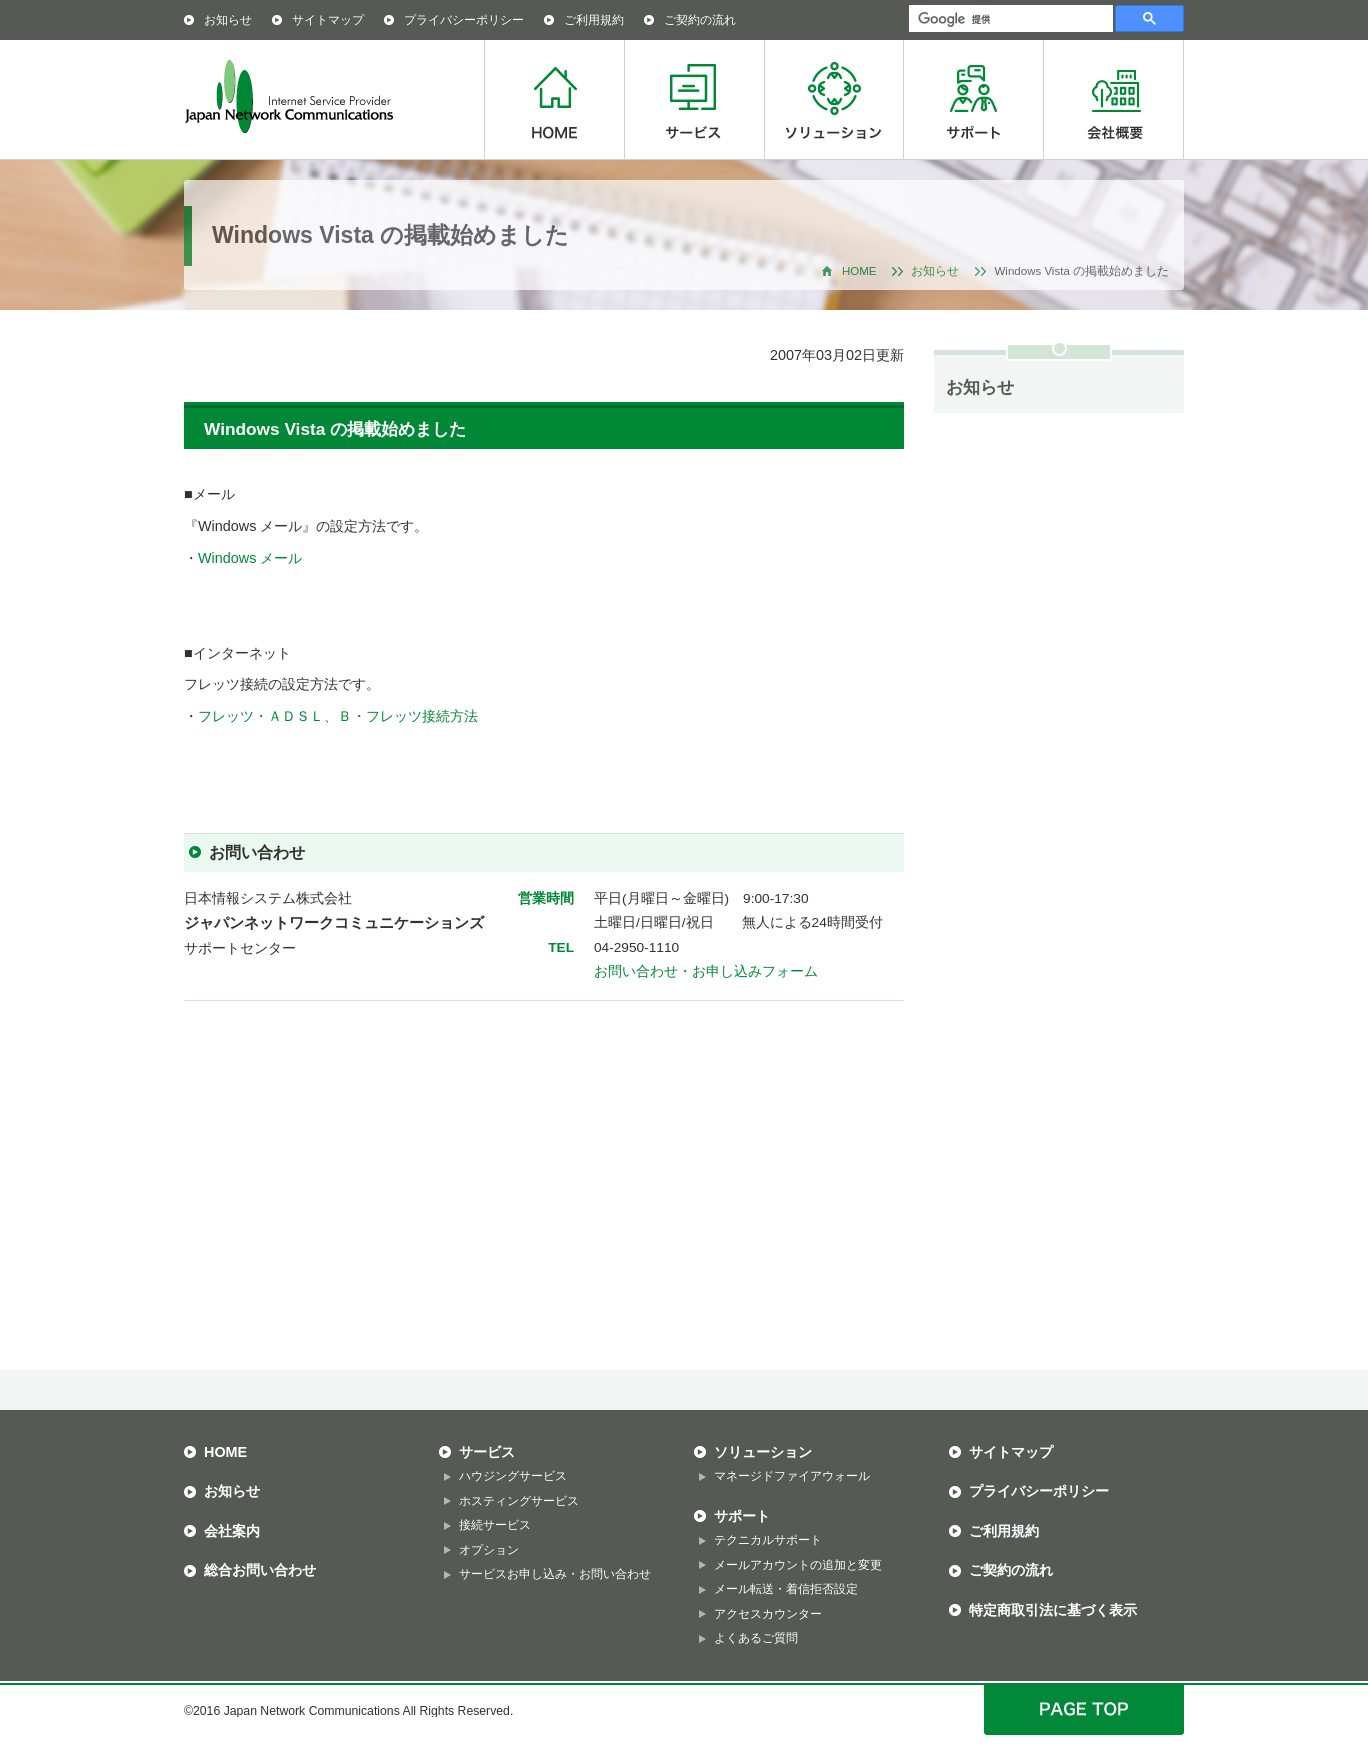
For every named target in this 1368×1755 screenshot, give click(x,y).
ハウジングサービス (513, 1476)
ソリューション (833, 99)
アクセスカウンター (768, 1614)
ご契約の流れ (700, 20)
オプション (489, 1550)
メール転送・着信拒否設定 (786, 1589)
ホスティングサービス (519, 1501)
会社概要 (1113, 99)
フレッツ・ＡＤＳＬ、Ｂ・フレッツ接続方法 (338, 716)
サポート (973, 99)
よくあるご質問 (756, 1638)
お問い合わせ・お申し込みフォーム (706, 971)
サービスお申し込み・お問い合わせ (555, 1574)
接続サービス (495, 1525)
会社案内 (232, 1531)
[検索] (1009, 19)
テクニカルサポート (768, 1540)
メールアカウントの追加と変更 (798, 1565)
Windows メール (250, 558)
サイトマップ (328, 20)
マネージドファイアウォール (792, 1476)
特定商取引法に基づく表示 (1053, 1610)
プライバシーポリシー (464, 20)
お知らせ (228, 20)
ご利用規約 (594, 20)
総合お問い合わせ (260, 1570)
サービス (694, 99)
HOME (554, 99)
